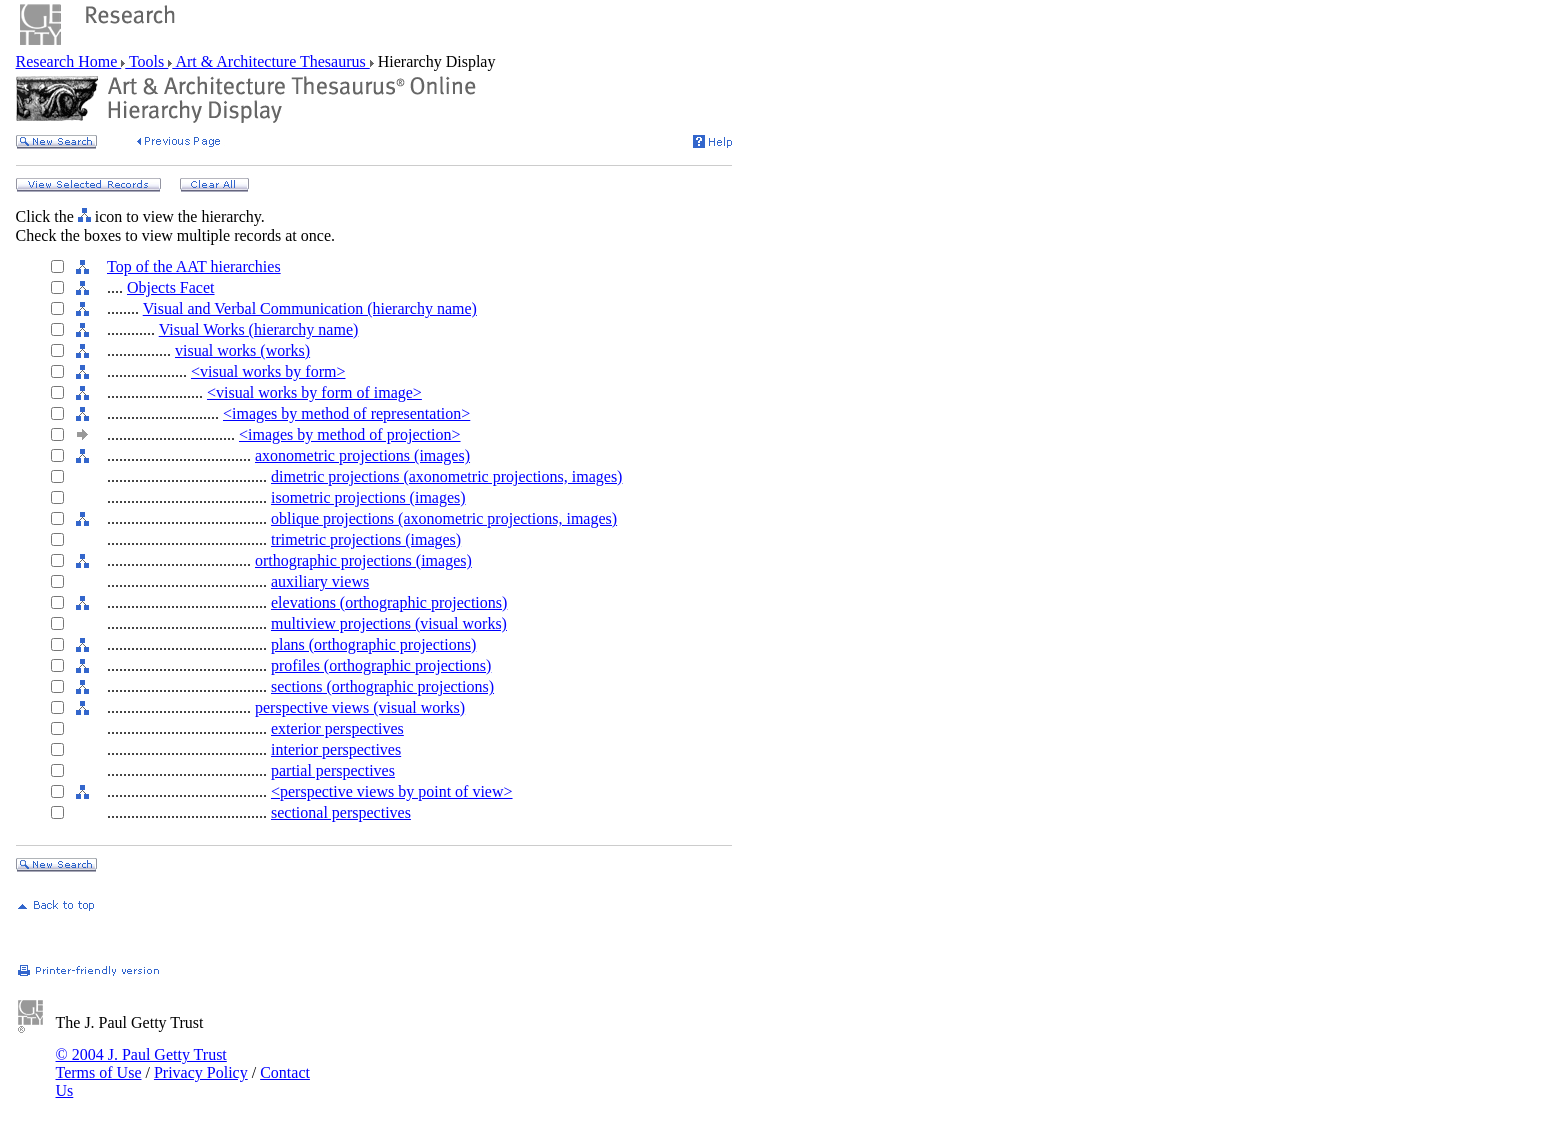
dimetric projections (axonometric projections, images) (446, 476)
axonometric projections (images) (362, 455)
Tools (146, 61)
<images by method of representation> (346, 413)
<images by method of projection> (350, 434)
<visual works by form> (268, 371)
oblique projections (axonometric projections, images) (444, 518)
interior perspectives (336, 749)
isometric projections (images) (368, 497)
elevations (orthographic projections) (389, 602)
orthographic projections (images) (363, 560)
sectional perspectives (341, 812)
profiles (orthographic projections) (381, 665)
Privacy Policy (201, 1072)
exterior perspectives (337, 728)
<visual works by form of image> (314, 392)
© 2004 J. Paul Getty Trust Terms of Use (141, 1063)
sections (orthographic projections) (382, 686)
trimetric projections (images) (366, 539)
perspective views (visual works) (360, 707)
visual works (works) (242, 350)
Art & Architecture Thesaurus (270, 61)
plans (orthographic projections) (373, 644)
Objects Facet (171, 287)
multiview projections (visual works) (389, 623)
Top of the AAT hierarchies (194, 266)
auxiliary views (320, 581)
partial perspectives (333, 770)
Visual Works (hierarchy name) (259, 329)
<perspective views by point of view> (392, 791)
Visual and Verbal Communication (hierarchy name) (310, 308)
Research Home (69, 61)
